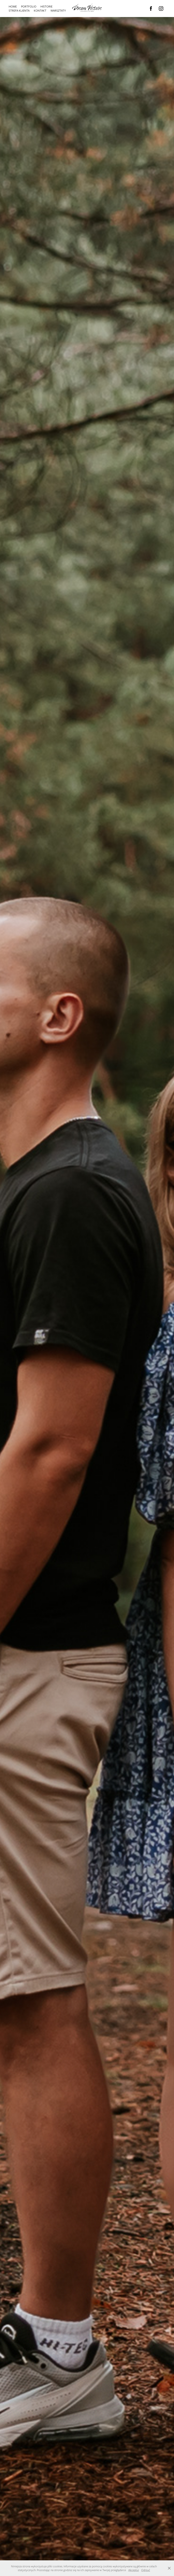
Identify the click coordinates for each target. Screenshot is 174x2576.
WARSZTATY (58, 11)
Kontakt (40, 11)
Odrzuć (145, 2570)
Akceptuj (133, 2570)
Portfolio (28, 6)
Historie (46, 6)
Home (13, 6)
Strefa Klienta (19, 11)
